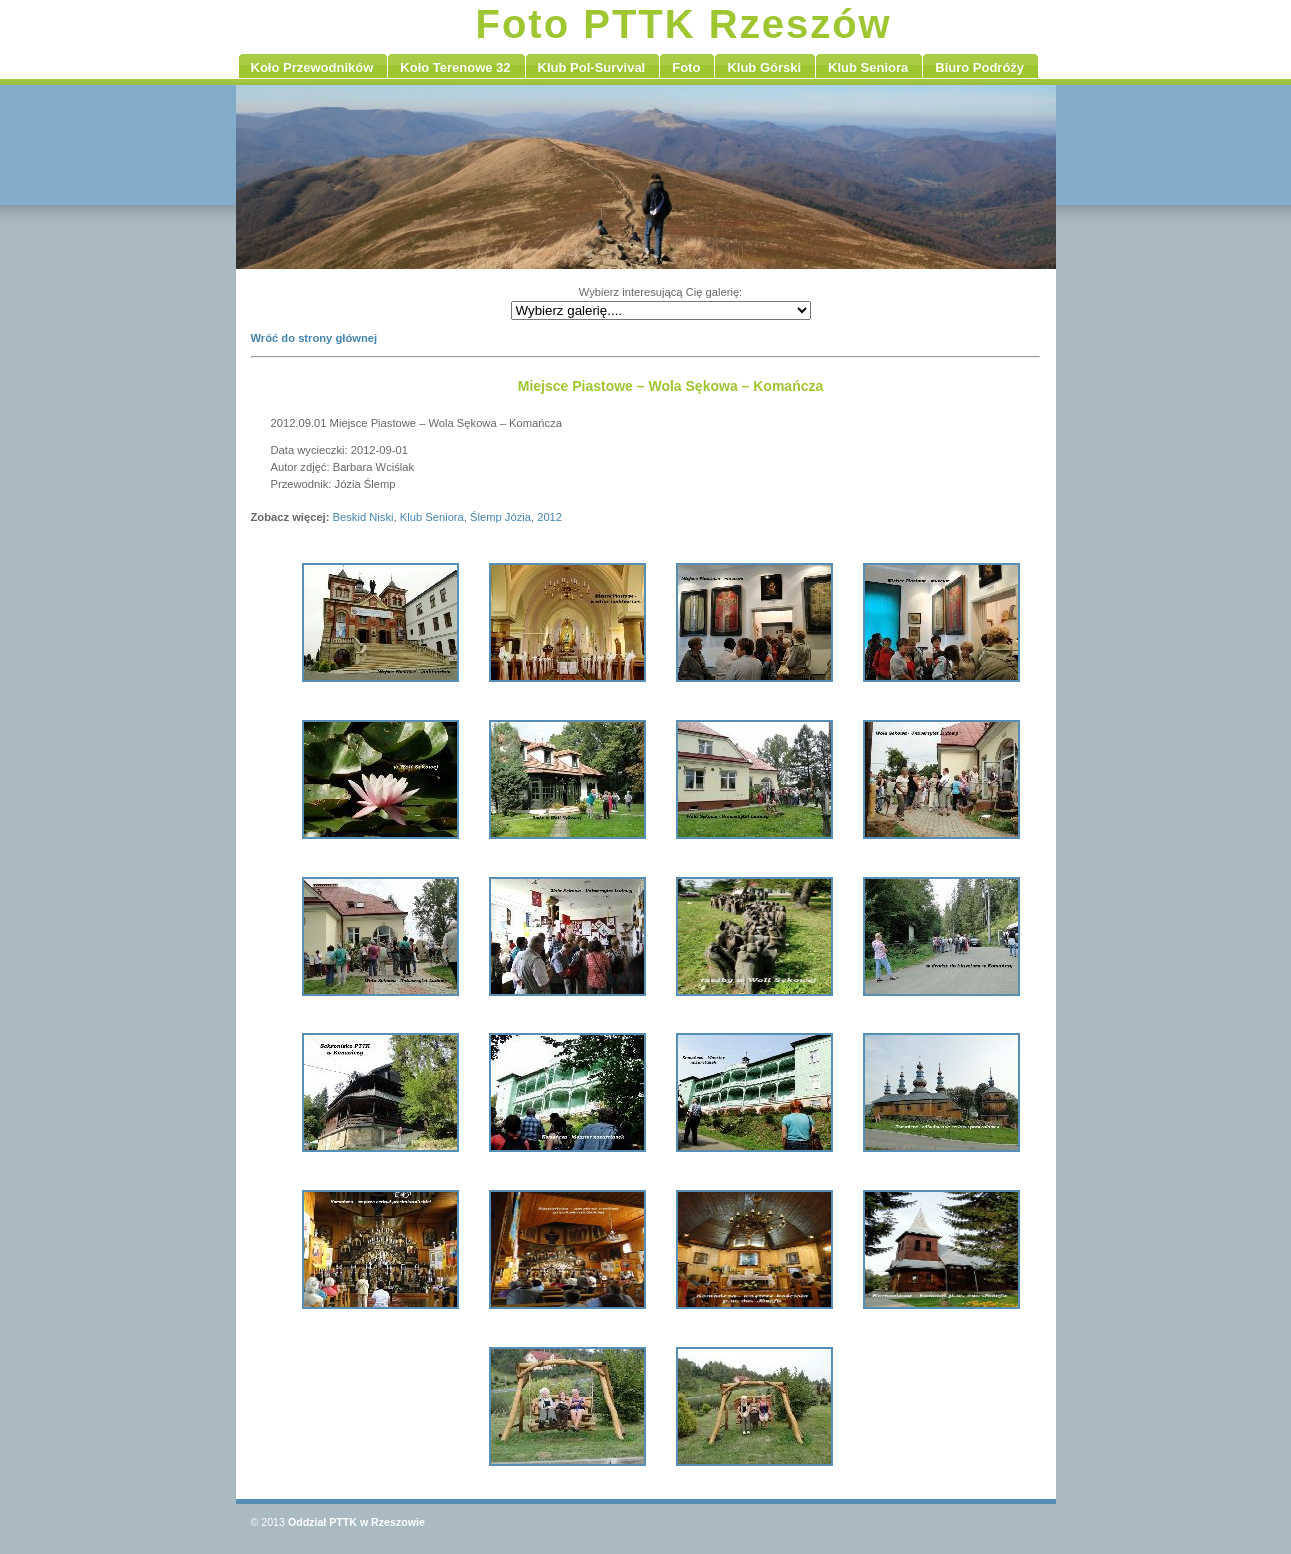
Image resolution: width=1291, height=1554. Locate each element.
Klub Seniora (432, 517)
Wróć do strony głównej (314, 338)
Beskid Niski (363, 517)
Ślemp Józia (500, 517)
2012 (549, 517)
